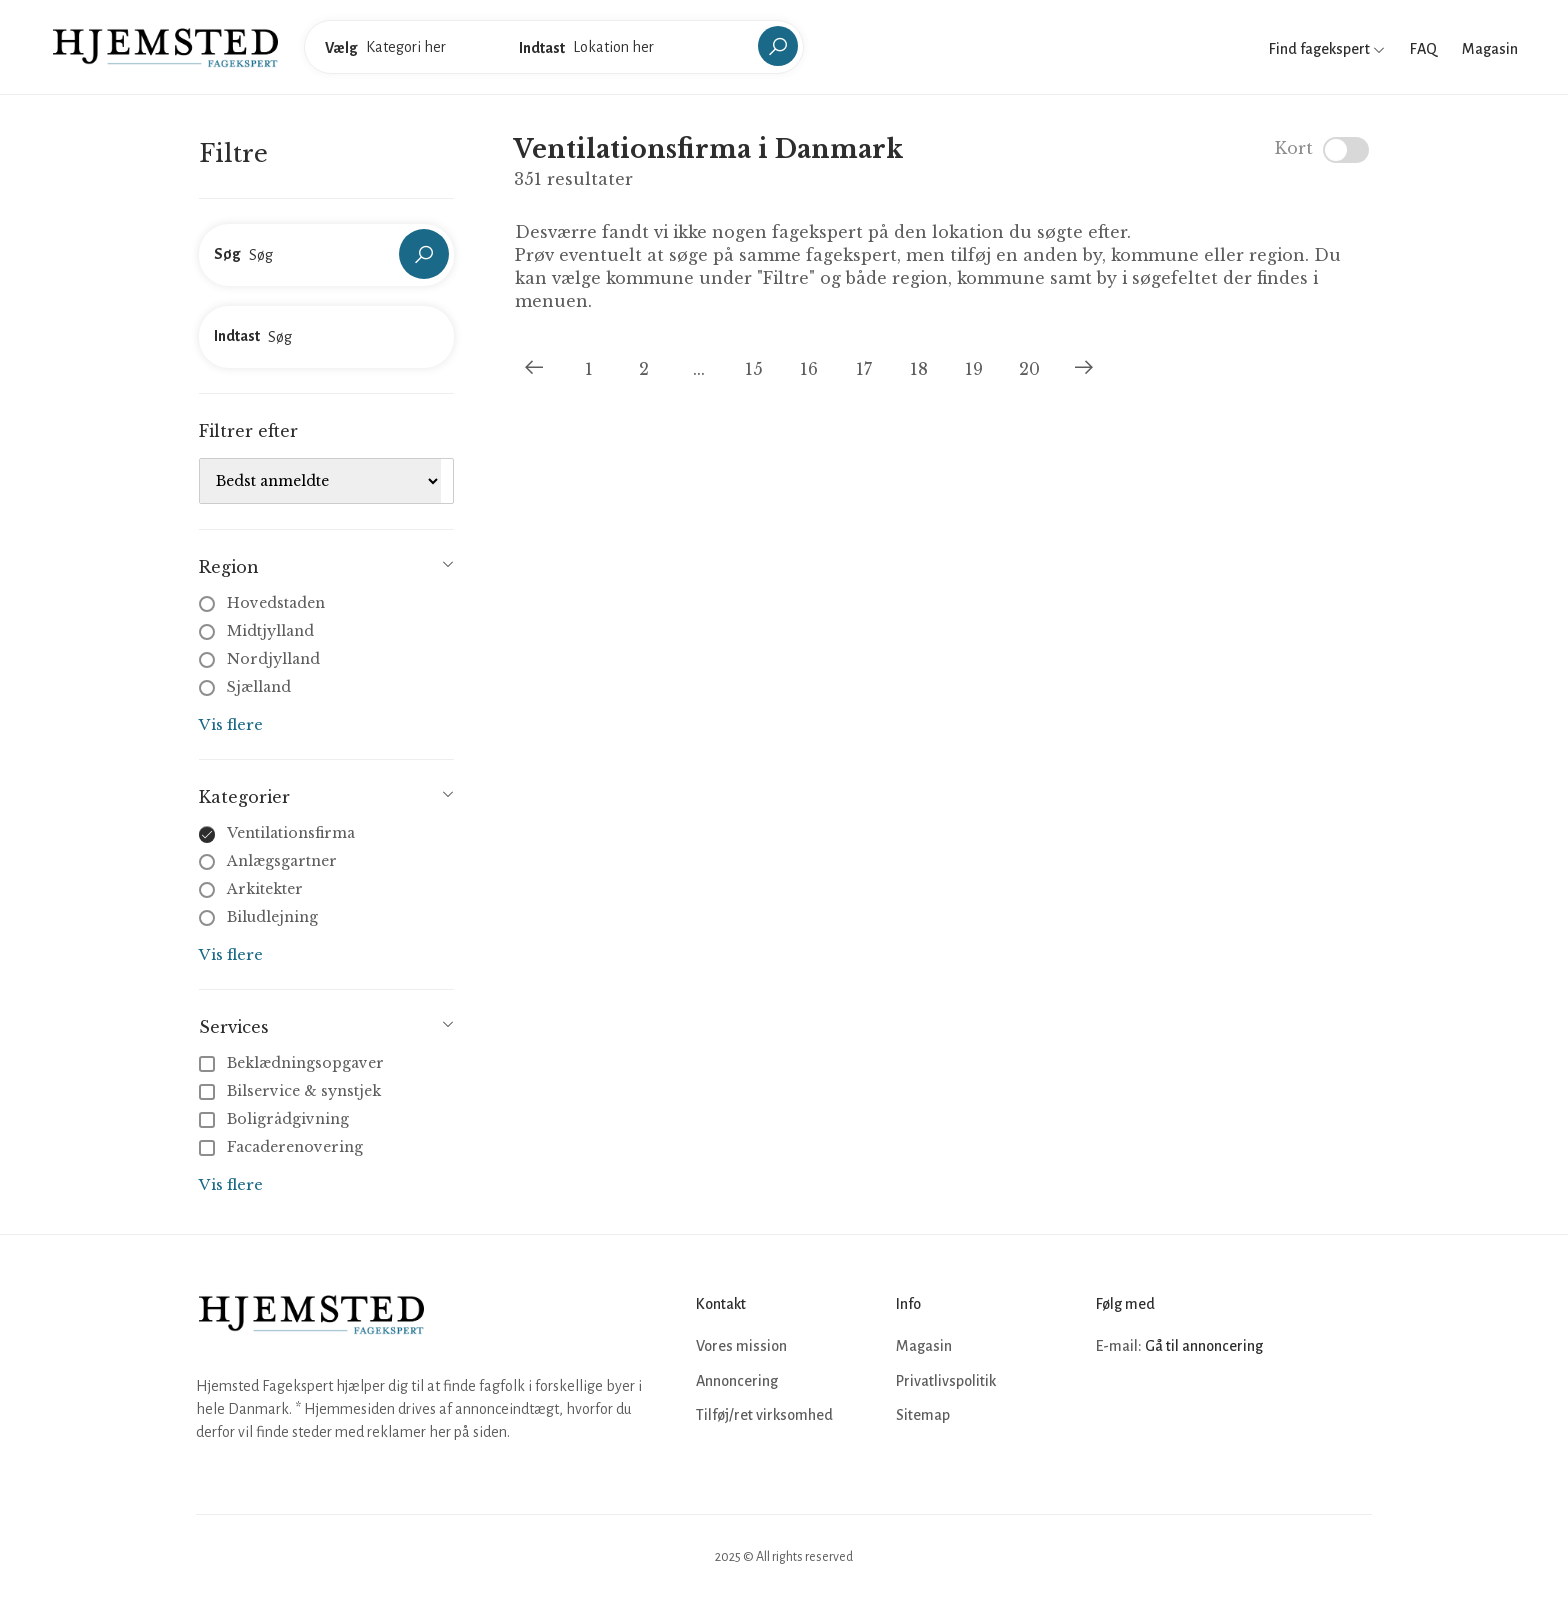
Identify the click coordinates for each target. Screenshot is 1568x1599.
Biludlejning (272, 917)
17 (864, 369)
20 (1029, 369)
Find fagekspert (1327, 49)
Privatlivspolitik (946, 1381)
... (699, 369)
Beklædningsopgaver (293, 1063)
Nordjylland (273, 659)
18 (919, 369)
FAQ (1423, 49)
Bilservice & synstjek (292, 1091)
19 (974, 369)
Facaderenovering (283, 1147)
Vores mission (741, 1346)
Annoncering (737, 1381)
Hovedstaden (276, 603)
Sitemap (923, 1415)
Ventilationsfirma (291, 833)
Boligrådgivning (276, 1119)
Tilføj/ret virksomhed (764, 1415)
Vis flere (231, 724)
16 (809, 369)
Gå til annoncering (1204, 1346)
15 (754, 369)
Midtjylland (270, 631)
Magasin (1490, 49)
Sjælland (259, 687)
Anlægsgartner (282, 861)
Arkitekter (265, 889)
